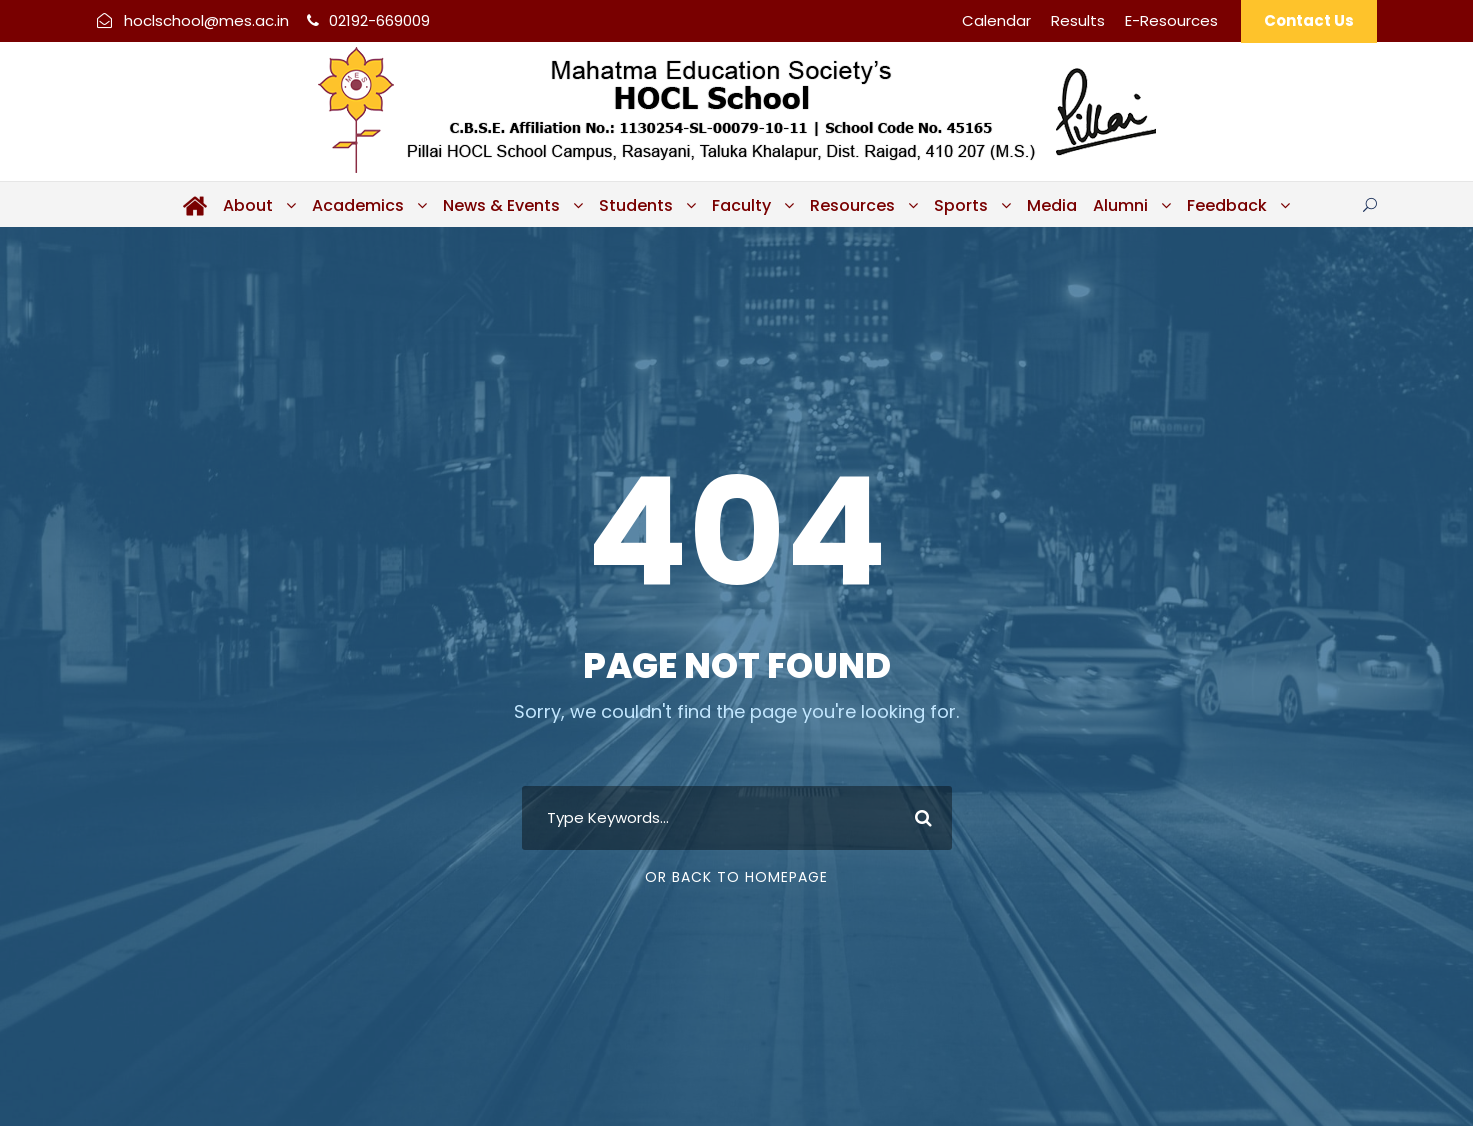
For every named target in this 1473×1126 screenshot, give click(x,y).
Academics (358, 205)
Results (1078, 20)
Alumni (1120, 205)
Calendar (996, 20)
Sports (961, 205)
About (248, 205)
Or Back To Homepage (736, 877)
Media (1052, 205)
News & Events (501, 205)
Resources (852, 205)
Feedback (1227, 205)
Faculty (741, 205)
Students (636, 205)
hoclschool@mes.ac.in (206, 20)
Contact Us (1309, 20)
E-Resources (1171, 20)
